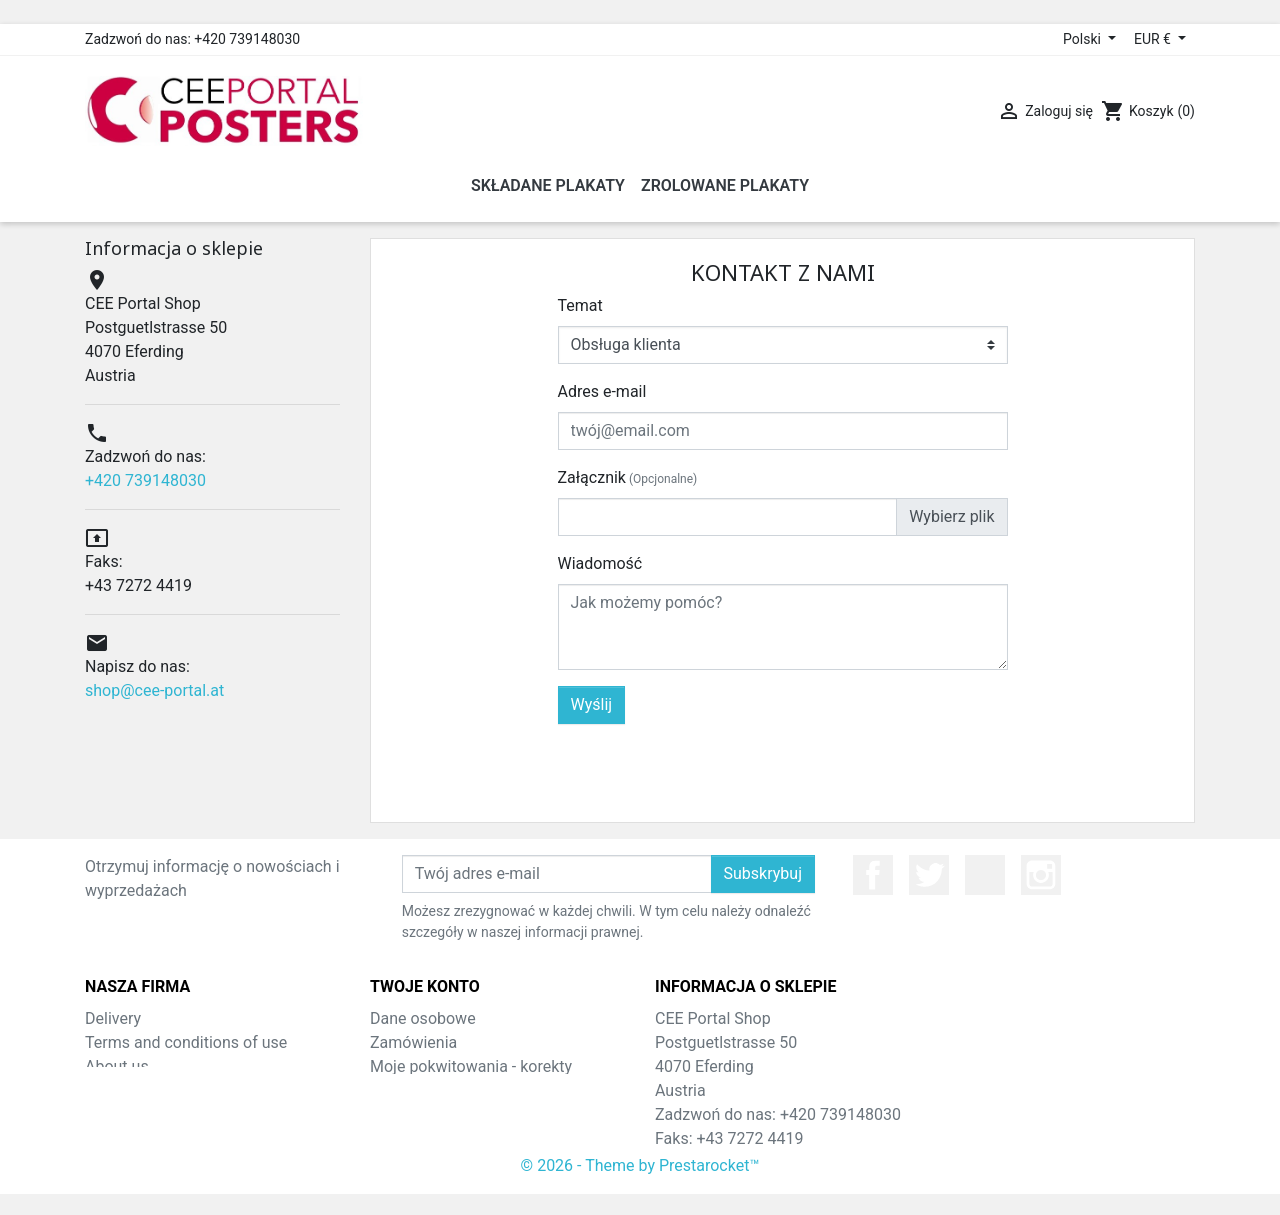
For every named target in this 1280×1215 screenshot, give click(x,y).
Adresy (394, 1114)
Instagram (1041, 875)
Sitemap (114, 1090)
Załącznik (628, 477)
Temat (580, 305)
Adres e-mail (602, 391)
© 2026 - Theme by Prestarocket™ (640, 1186)
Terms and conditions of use (186, 1042)
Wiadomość (600, 563)
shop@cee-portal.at (154, 690)
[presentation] (856, 763)
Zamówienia (413, 1042)
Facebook (873, 875)
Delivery (113, 1018)
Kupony (396, 1138)
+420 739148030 (145, 480)
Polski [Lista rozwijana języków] (1083, 39)
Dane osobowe (423, 1018)
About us (117, 1066)
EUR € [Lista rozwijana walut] (1154, 39)
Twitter (929, 875)
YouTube (985, 875)
